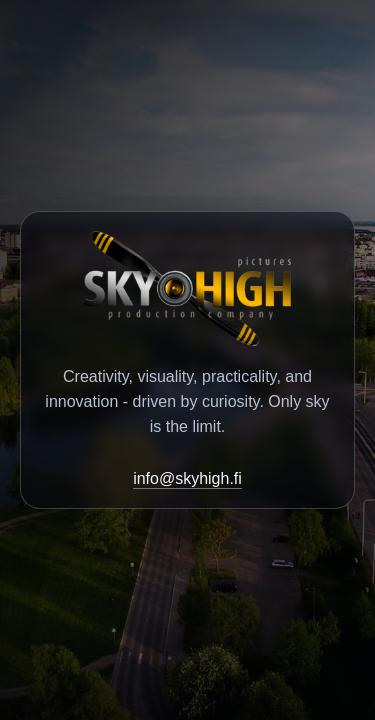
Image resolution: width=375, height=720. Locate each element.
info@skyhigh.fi (187, 478)
